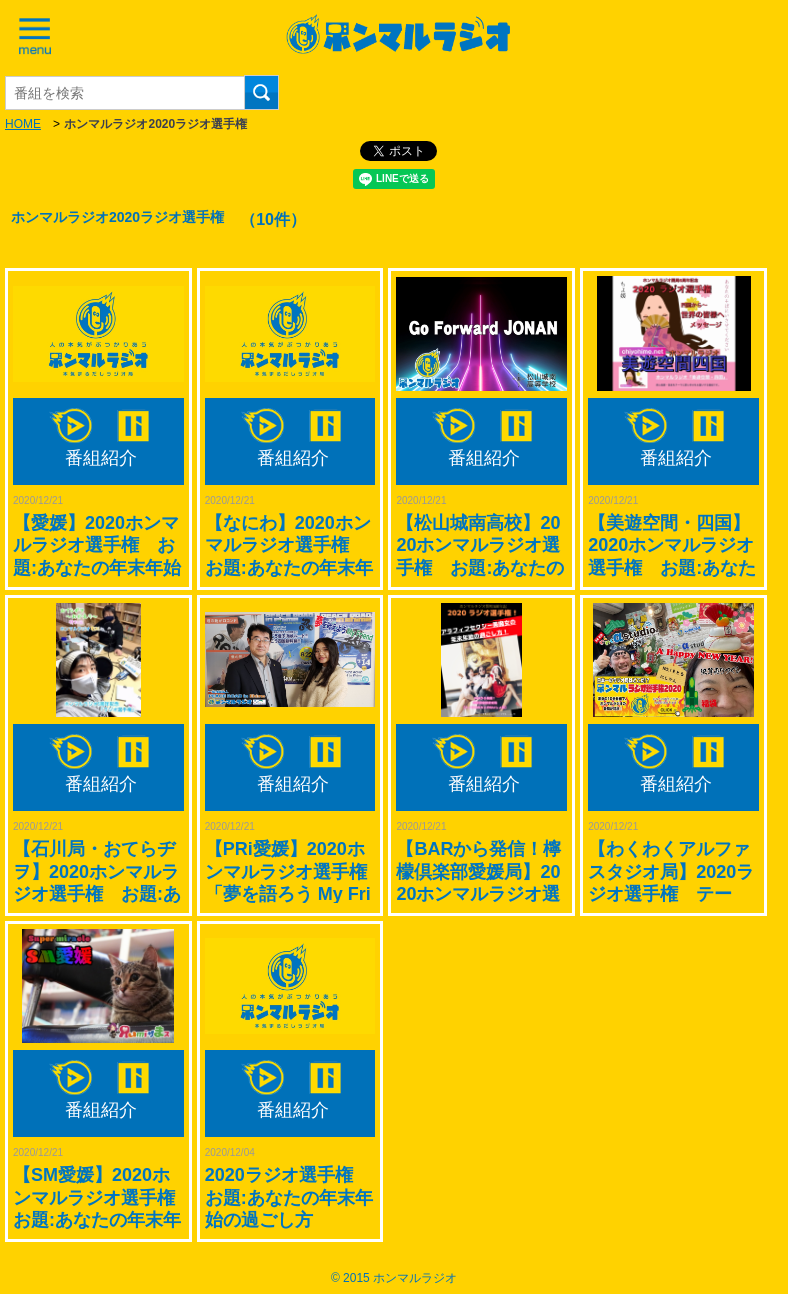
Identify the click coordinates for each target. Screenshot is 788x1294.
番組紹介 (101, 458)
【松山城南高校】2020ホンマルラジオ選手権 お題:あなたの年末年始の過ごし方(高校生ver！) (480, 568)
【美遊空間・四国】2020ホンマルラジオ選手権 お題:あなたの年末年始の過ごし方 (672, 568)
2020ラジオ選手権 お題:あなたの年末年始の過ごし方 (289, 1197)
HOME (23, 124)
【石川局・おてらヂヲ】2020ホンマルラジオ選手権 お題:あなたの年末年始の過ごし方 (97, 894)
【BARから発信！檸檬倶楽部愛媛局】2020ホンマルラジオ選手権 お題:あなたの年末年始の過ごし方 (480, 894)
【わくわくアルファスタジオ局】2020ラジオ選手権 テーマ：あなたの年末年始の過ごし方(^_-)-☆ (673, 894)
